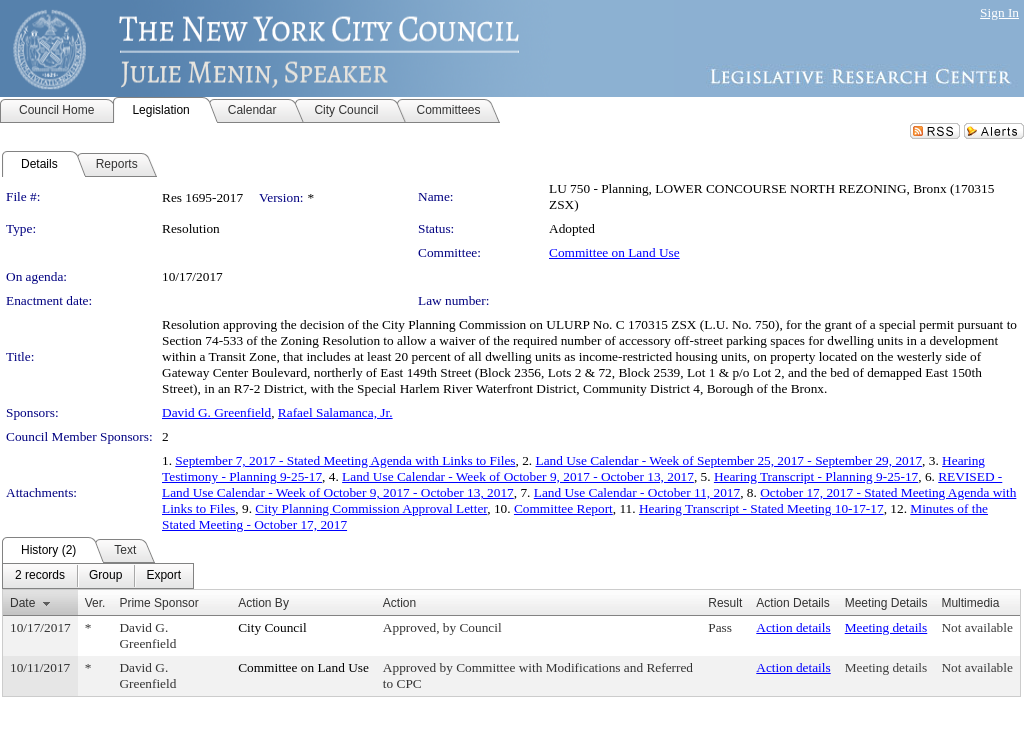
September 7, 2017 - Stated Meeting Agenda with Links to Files (345, 460)
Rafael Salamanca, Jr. (335, 412)
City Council (272, 627)
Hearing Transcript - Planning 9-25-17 (816, 476)
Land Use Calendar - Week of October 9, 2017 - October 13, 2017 (518, 476)
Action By (263, 603)
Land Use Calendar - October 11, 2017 (637, 492)
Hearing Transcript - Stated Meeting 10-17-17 (761, 508)
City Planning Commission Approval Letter (371, 508)
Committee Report (563, 508)
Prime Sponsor (158, 603)
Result (725, 603)
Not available (976, 627)
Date (22, 603)
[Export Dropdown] (163, 576)
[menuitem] (40, 576)
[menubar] (98, 576)
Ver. (95, 603)
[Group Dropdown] (105, 576)
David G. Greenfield (216, 412)
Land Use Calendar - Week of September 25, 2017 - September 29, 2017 (729, 460)
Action (399, 603)
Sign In (999, 12)
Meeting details (886, 627)
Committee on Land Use (614, 252)
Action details (793, 627)
